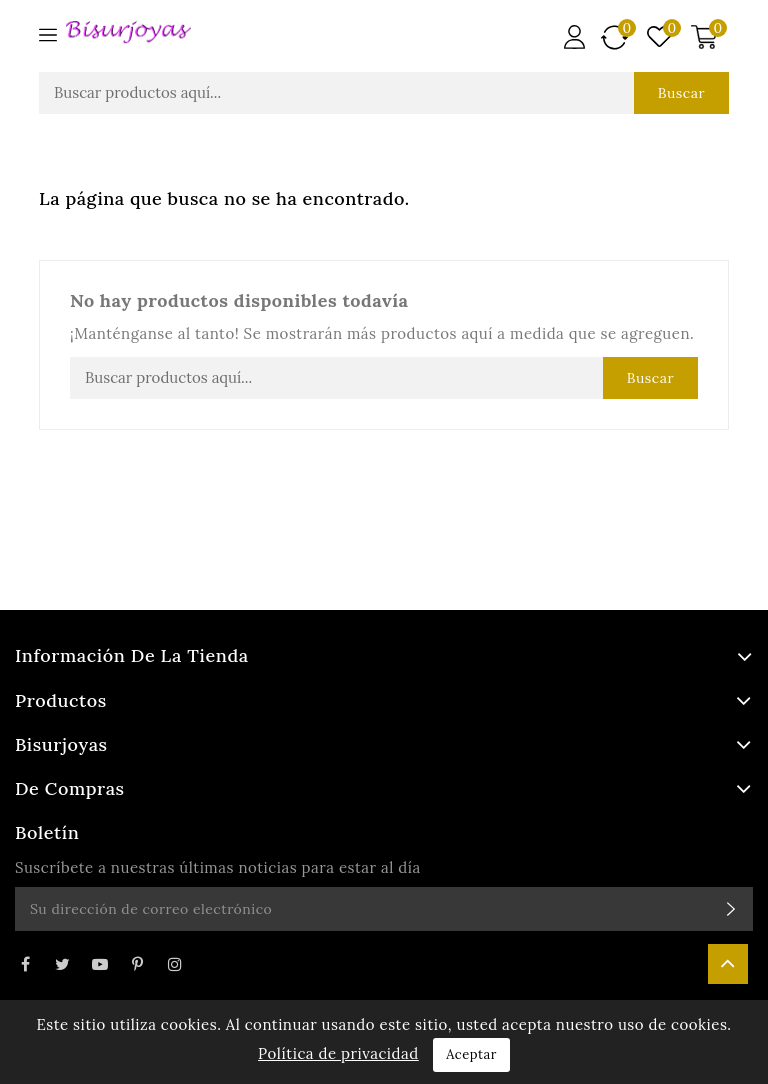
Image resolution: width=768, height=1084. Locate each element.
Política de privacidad (338, 1053)
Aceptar (471, 1054)
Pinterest (137, 964)
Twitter (62, 964)
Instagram (175, 964)
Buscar (681, 93)
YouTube (100, 964)
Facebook (25, 964)
